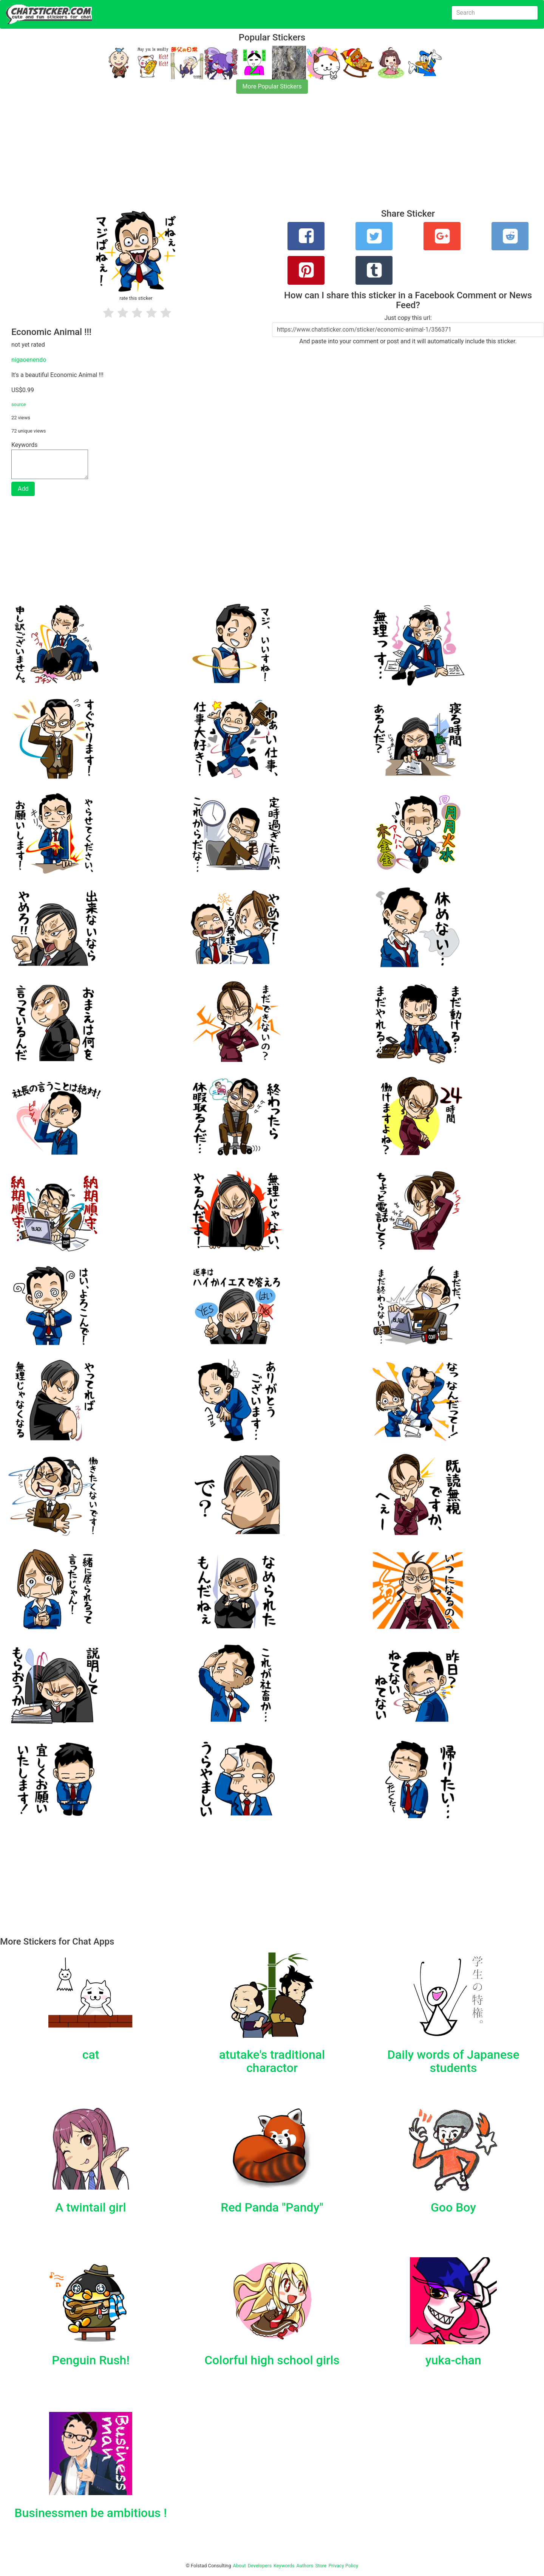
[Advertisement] (226, 156)
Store (320, 2565)
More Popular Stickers (272, 86)
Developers (260, 2565)
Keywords (284, 2565)
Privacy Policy (343, 2565)
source (18, 404)
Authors (305, 2565)
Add (23, 488)
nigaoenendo (28, 359)
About (239, 2565)
